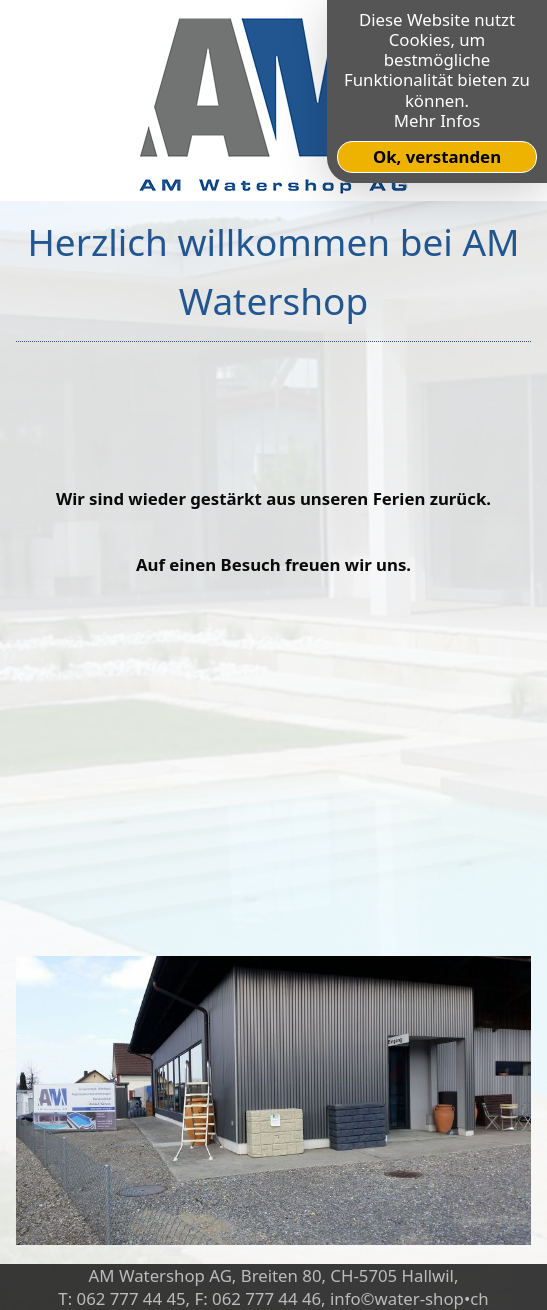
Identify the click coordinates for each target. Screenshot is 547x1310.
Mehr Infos (437, 120)
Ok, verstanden (437, 156)
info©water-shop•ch (409, 1298)
